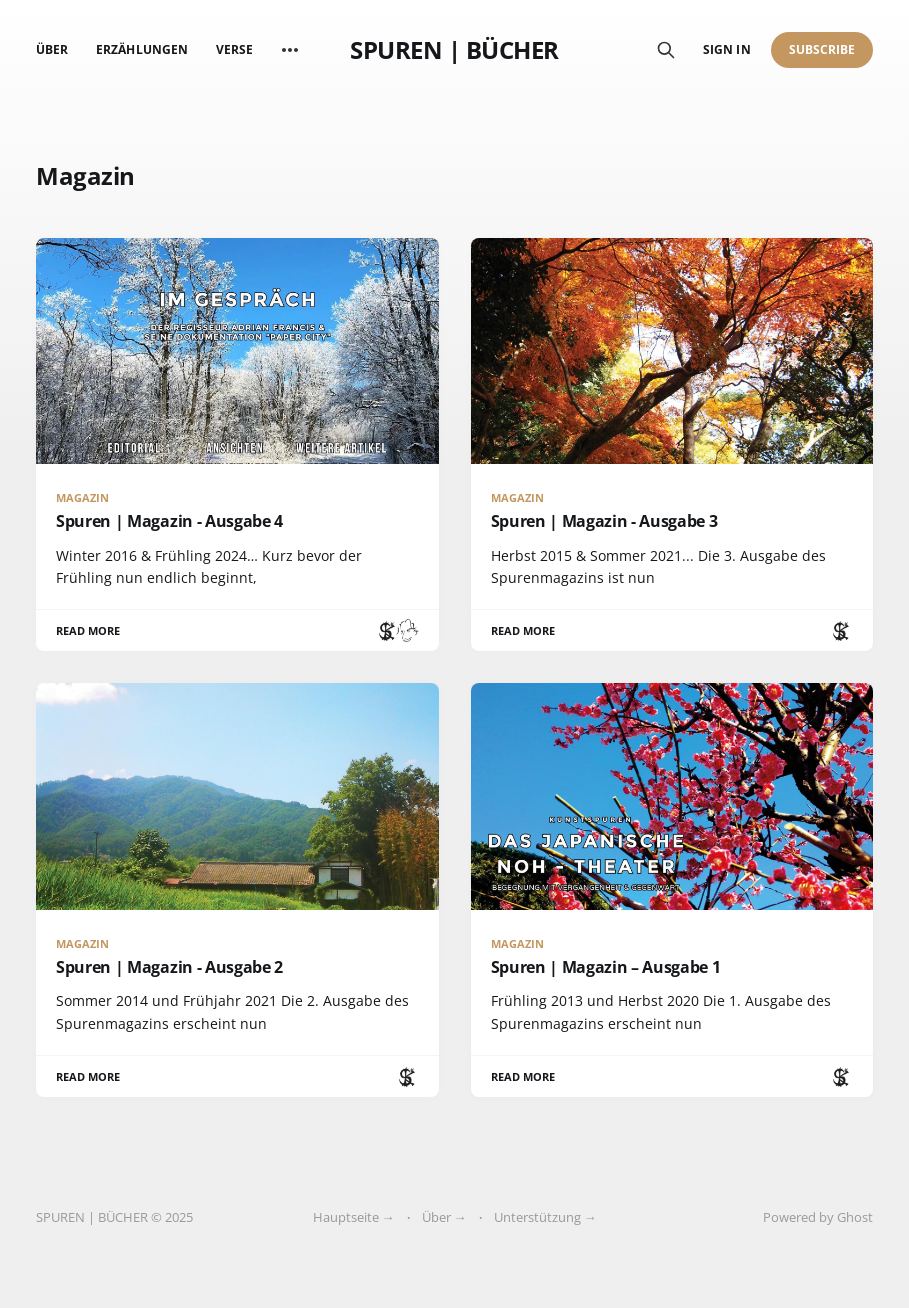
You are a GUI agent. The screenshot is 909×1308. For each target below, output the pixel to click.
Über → (444, 1217)
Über (52, 49)
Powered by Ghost (818, 1217)
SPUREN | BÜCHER (454, 50)
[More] (290, 50)
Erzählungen (142, 49)
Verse (234, 49)
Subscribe (822, 49)
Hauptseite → (354, 1217)
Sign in (726, 49)
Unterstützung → (545, 1217)
